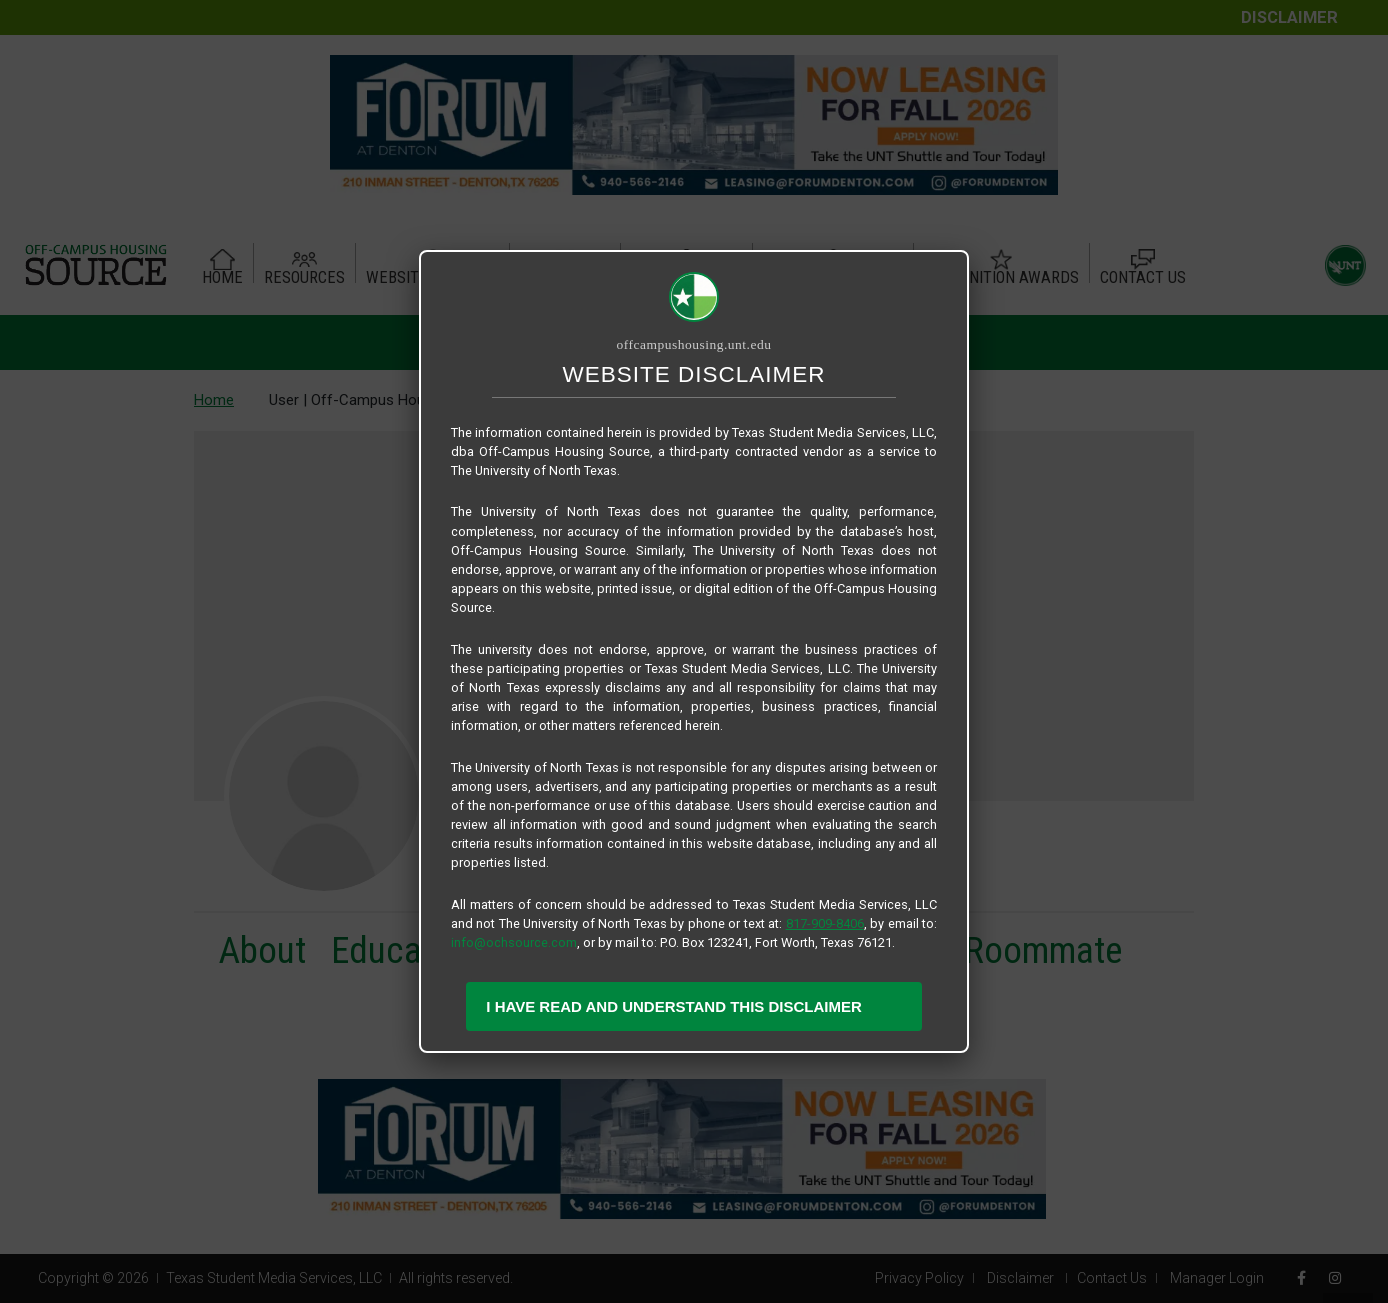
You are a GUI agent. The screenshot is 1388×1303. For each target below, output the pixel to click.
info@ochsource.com (514, 942)
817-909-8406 (825, 923)
